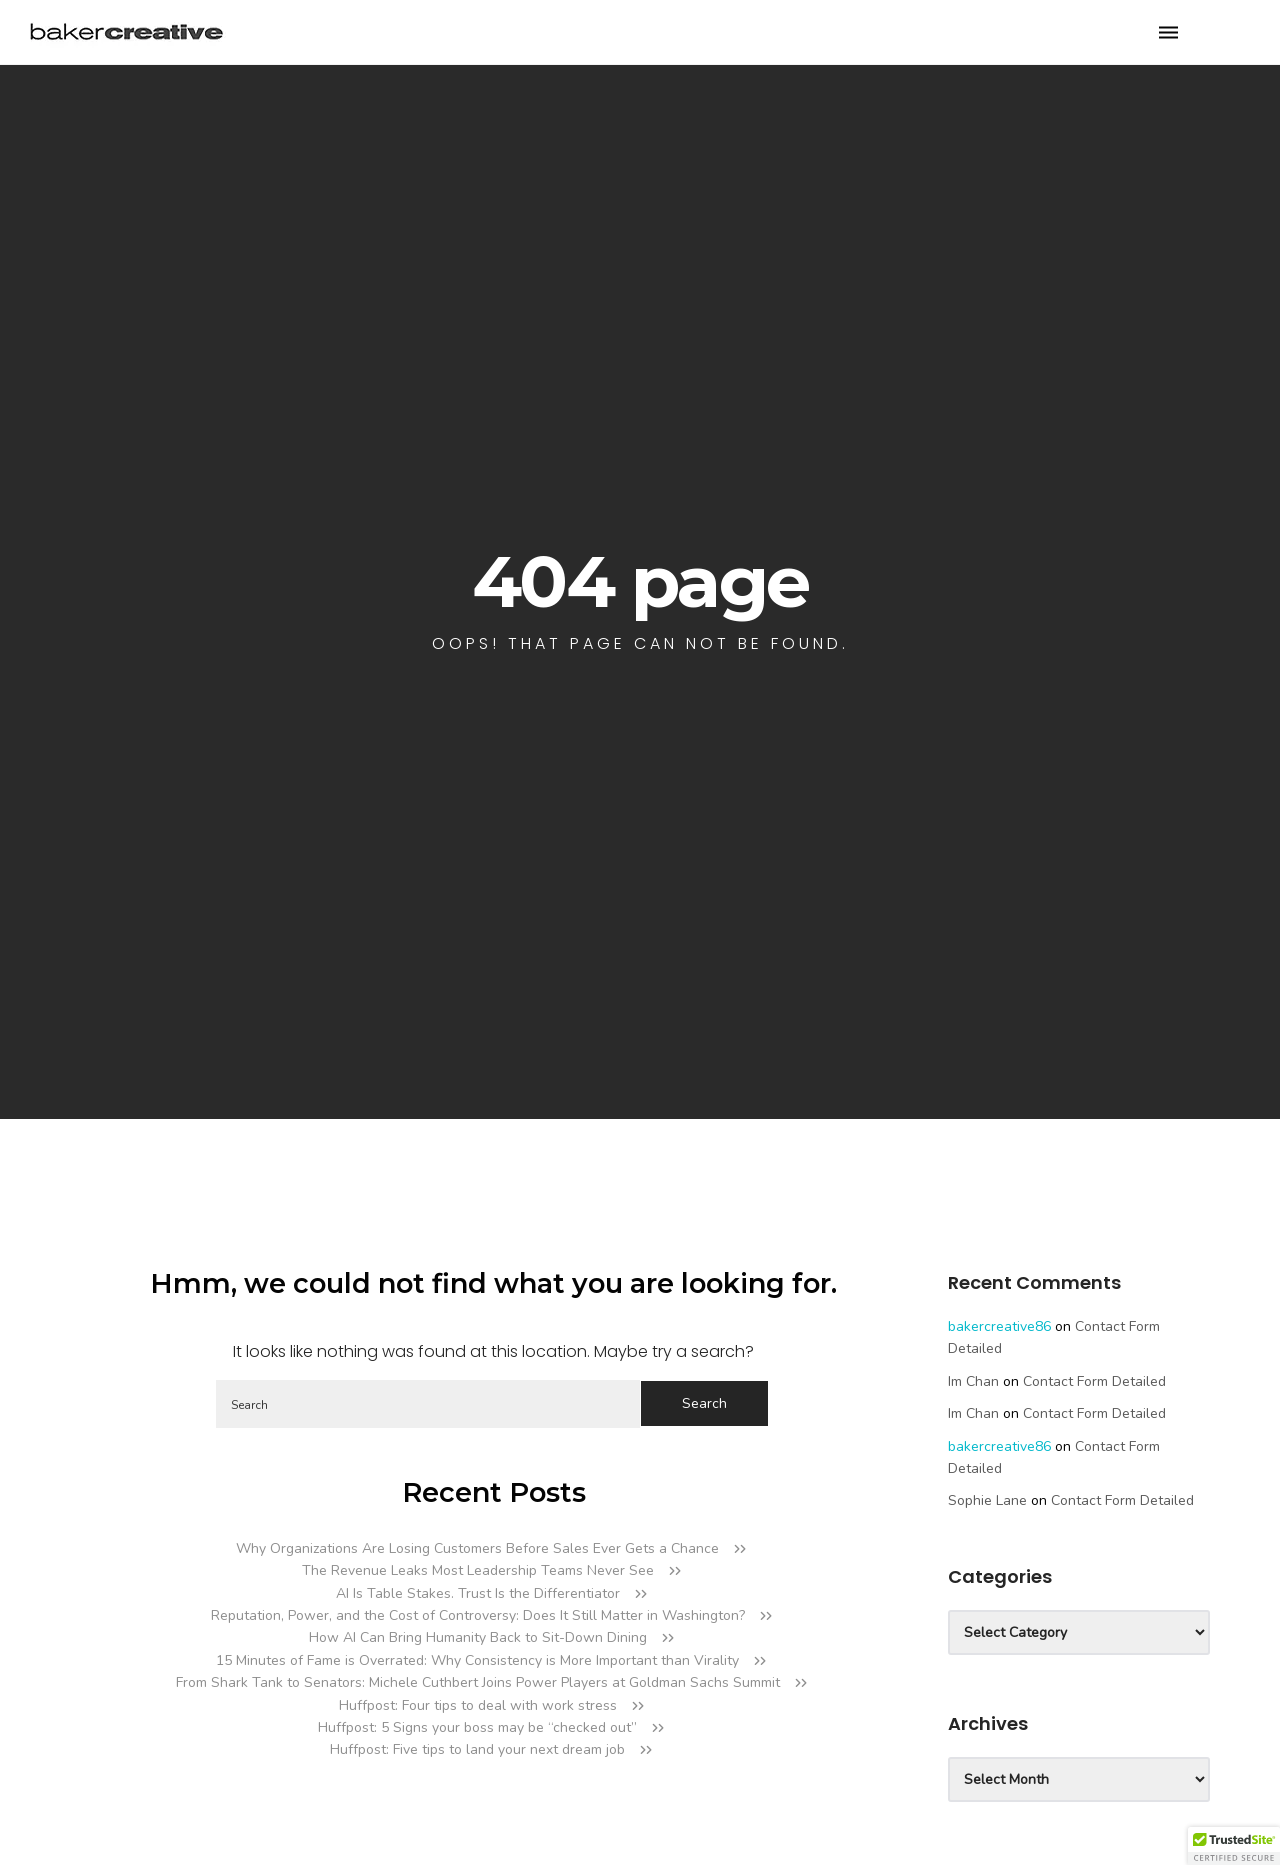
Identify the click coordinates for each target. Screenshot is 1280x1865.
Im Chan (973, 1381)
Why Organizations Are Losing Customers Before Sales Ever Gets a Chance (477, 1548)
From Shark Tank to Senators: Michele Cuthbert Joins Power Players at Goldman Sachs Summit (478, 1682)
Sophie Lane (987, 1500)
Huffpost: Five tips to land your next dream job (477, 1749)
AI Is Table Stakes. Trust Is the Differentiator (478, 1593)
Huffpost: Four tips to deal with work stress (478, 1705)
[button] (1234, 1846)
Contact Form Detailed (1094, 1381)
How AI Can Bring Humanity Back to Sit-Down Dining (478, 1637)
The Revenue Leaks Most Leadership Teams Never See (478, 1570)
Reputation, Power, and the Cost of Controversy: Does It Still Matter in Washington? (478, 1615)
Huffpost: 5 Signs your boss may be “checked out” (477, 1727)
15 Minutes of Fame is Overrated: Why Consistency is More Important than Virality (477, 1660)
